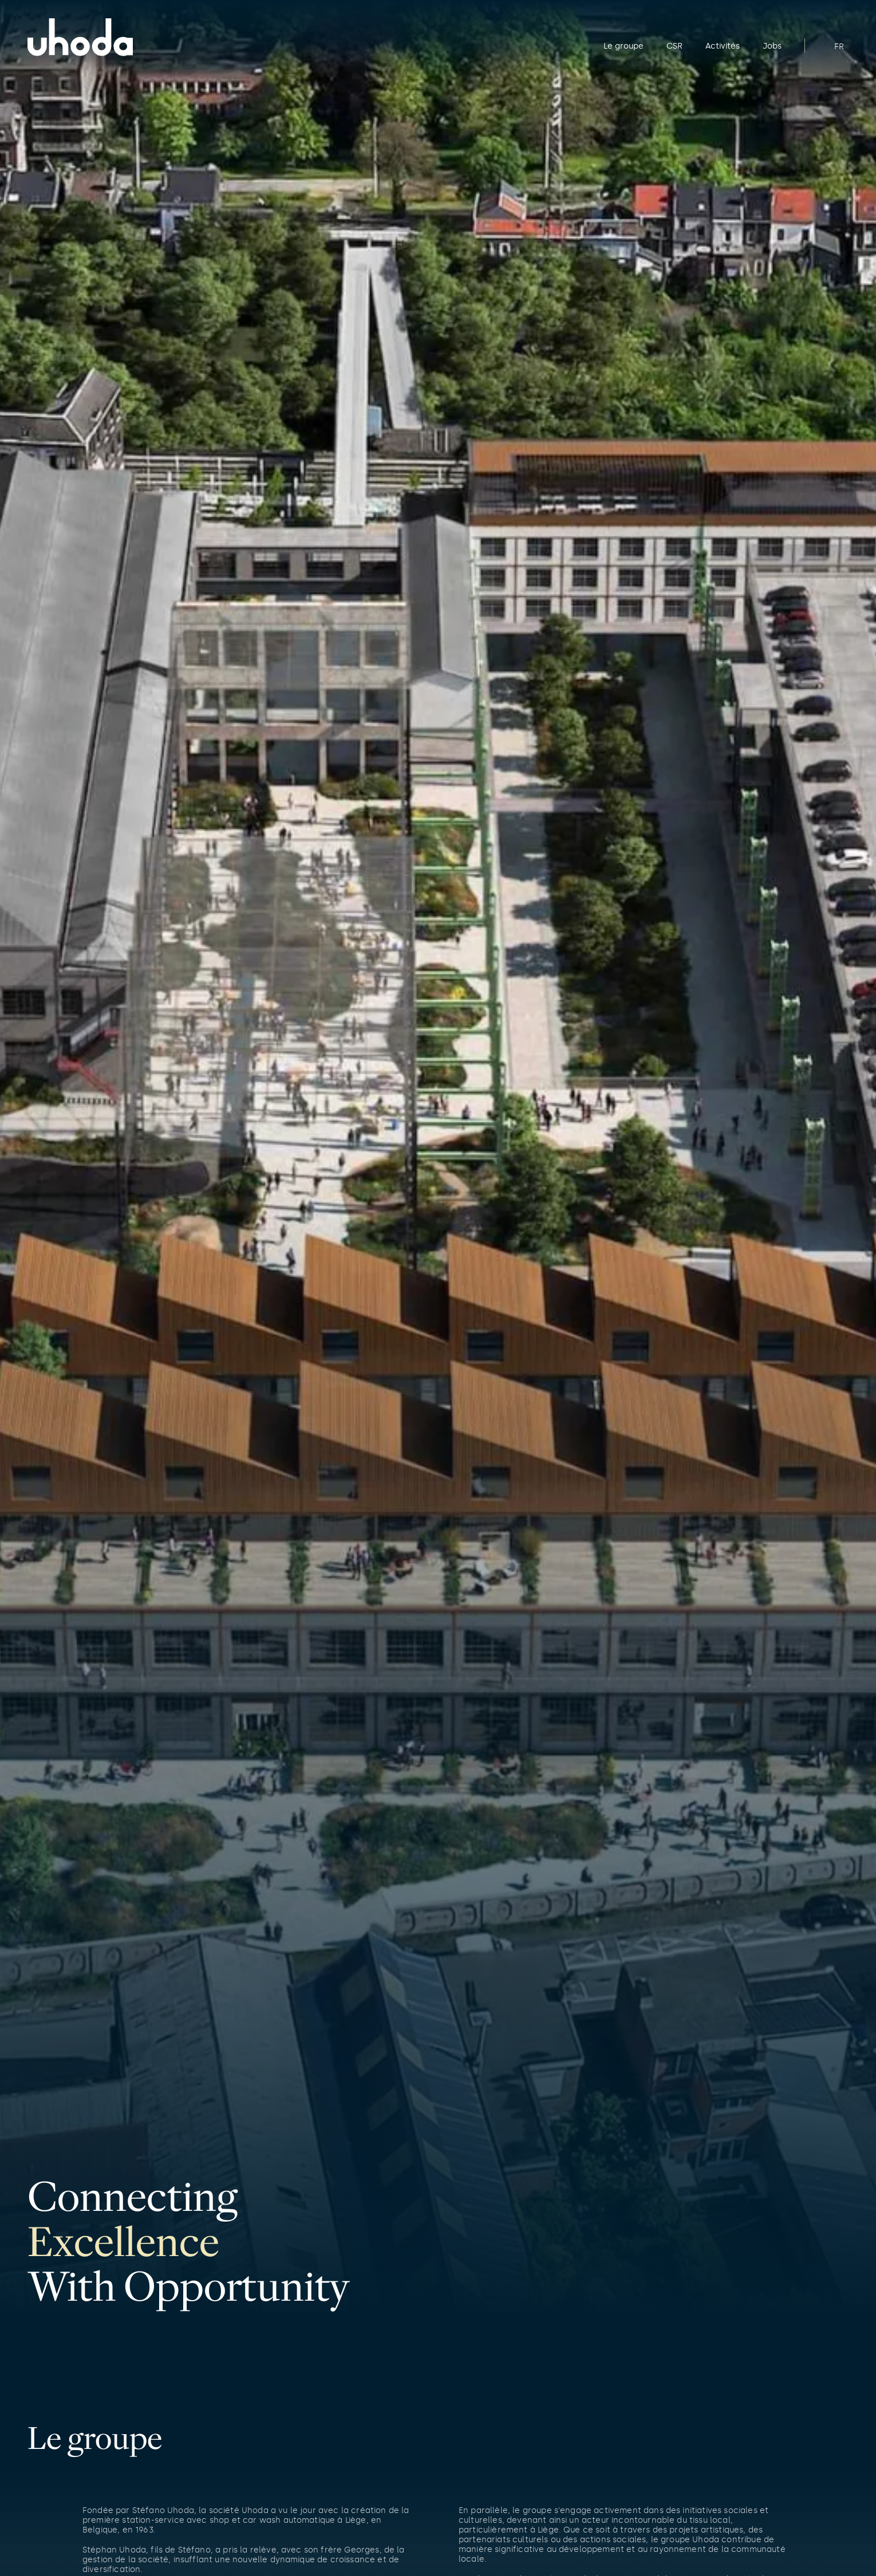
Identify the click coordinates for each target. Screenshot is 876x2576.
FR (839, 46)
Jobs (772, 46)
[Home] (126, 37)
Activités (722, 46)
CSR (674, 46)
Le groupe (623, 46)
